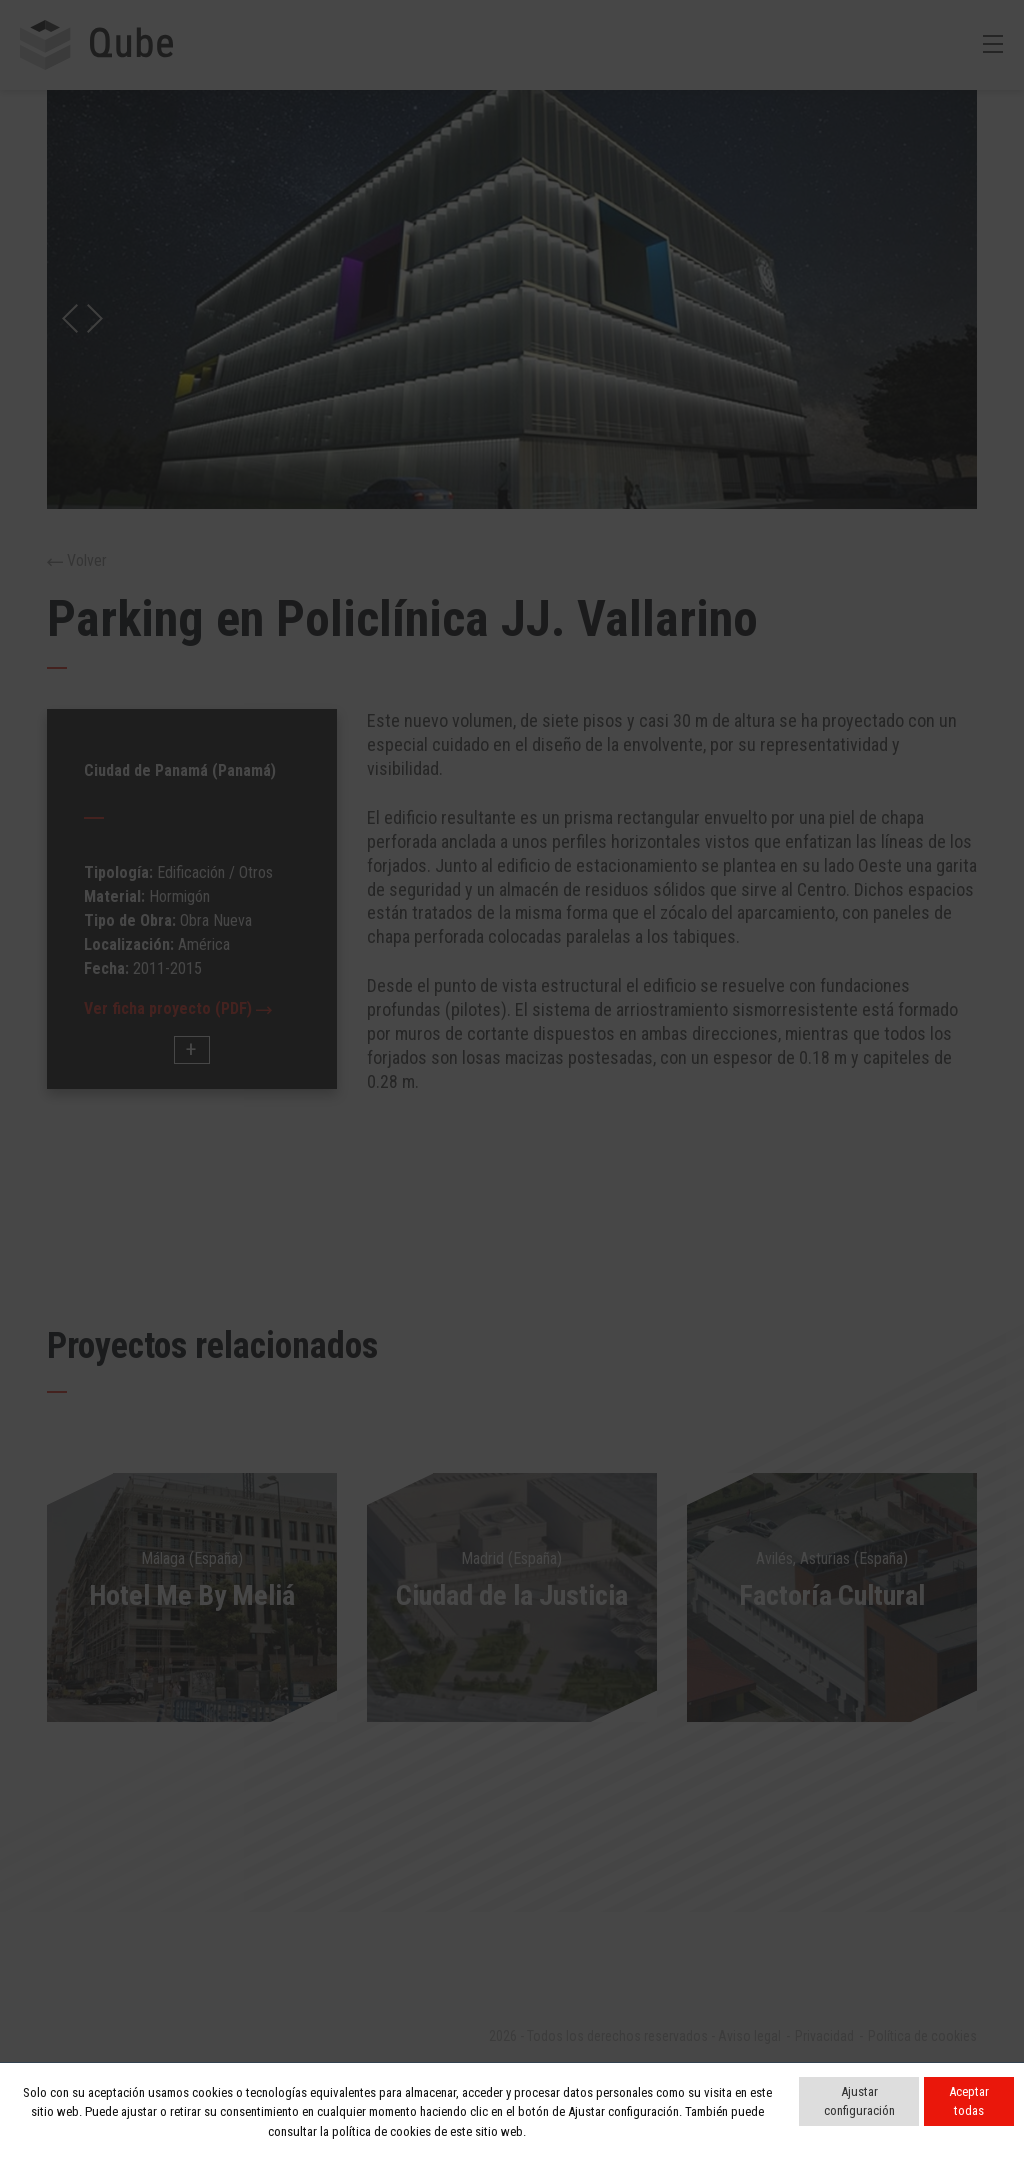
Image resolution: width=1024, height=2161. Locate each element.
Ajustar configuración (859, 2101)
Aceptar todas (969, 2101)
